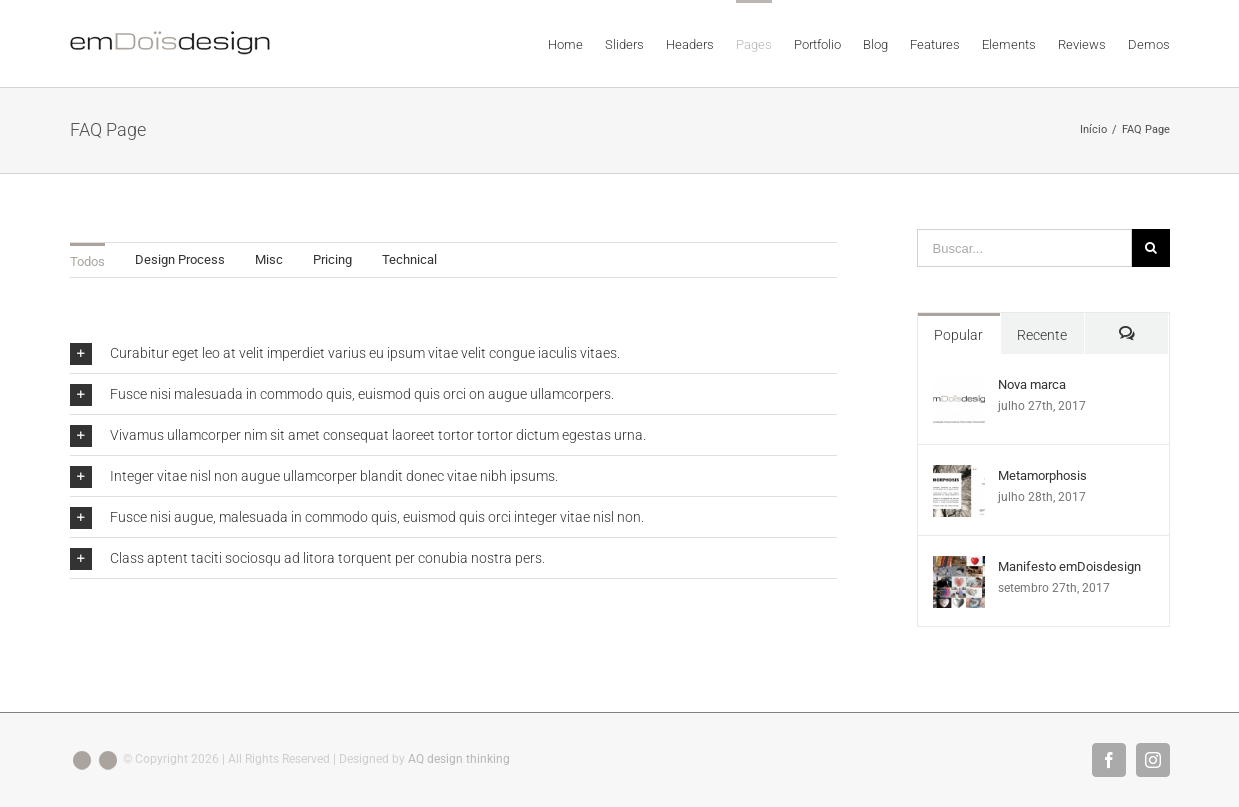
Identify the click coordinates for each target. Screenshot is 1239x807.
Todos (87, 261)
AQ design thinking (459, 759)
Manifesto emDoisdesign (1069, 566)
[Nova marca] (959, 384)
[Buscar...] (1024, 248)
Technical (409, 259)
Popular (958, 335)
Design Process (180, 259)
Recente (1042, 335)
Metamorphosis (1042, 475)
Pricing (332, 259)
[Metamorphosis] (959, 475)
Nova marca (1032, 384)
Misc (269, 259)
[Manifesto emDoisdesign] (959, 566)
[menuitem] (576, 43)
